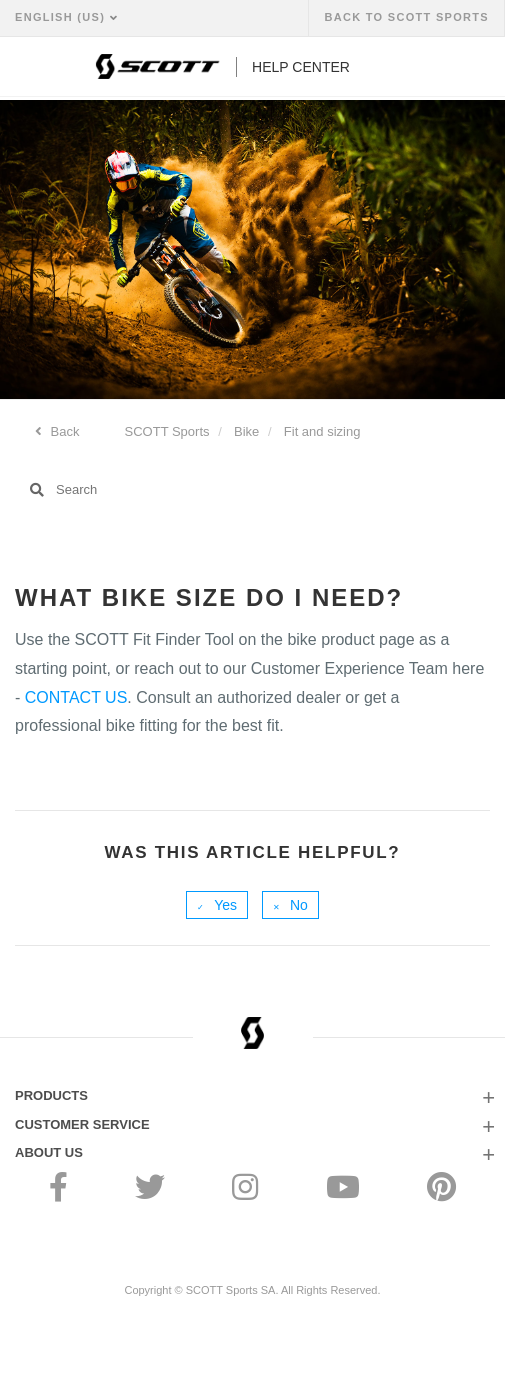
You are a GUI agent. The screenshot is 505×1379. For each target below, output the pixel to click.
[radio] (217, 905)
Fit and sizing (322, 431)
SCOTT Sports (167, 431)
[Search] (252, 490)
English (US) (62, 17)
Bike (246, 431)
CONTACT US (76, 697)
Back (63, 431)
